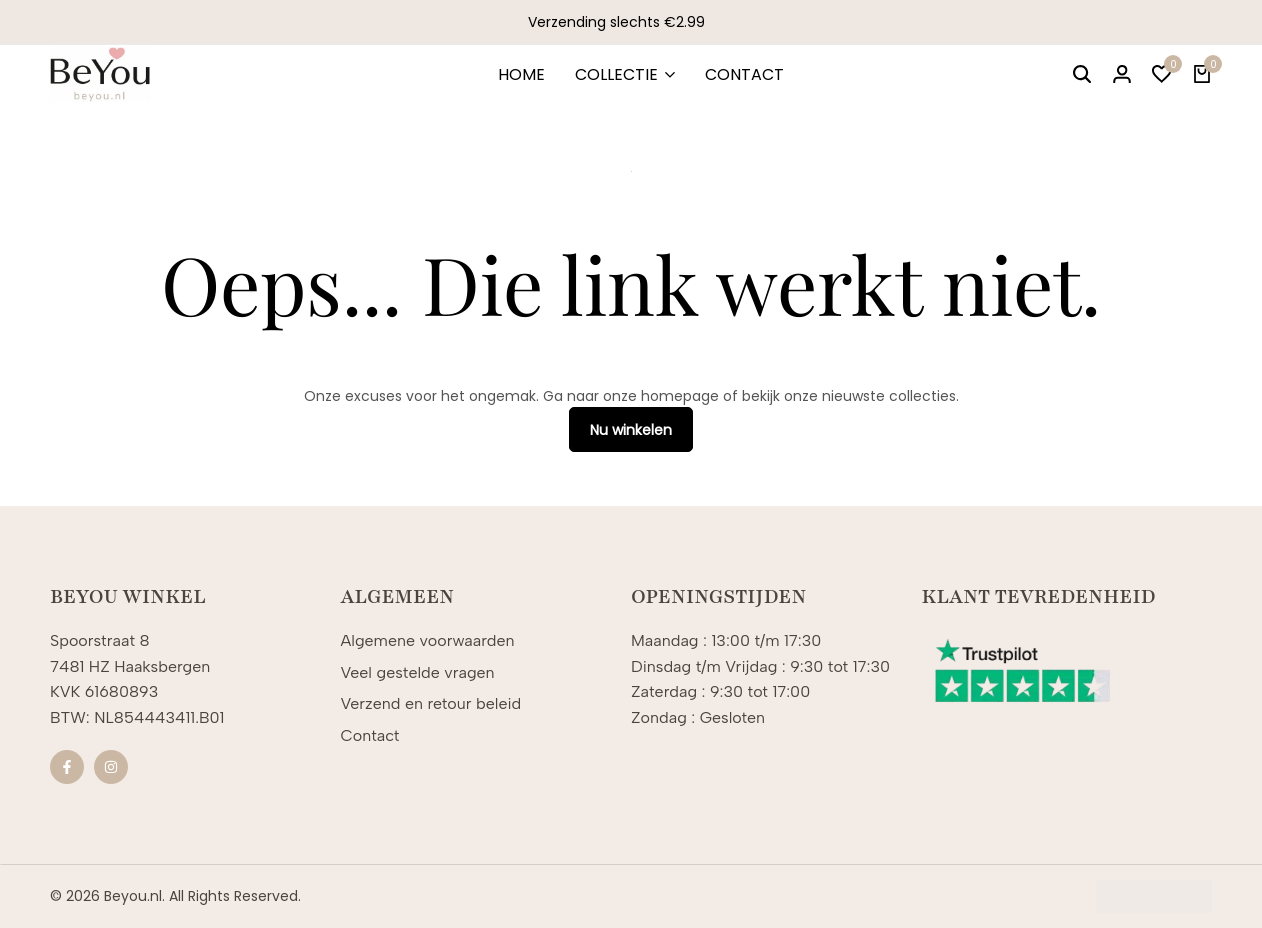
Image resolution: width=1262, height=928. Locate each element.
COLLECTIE (616, 74)
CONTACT (744, 74)
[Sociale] (67, 767)
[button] (1162, 75)
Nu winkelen (631, 430)
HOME (521, 74)
